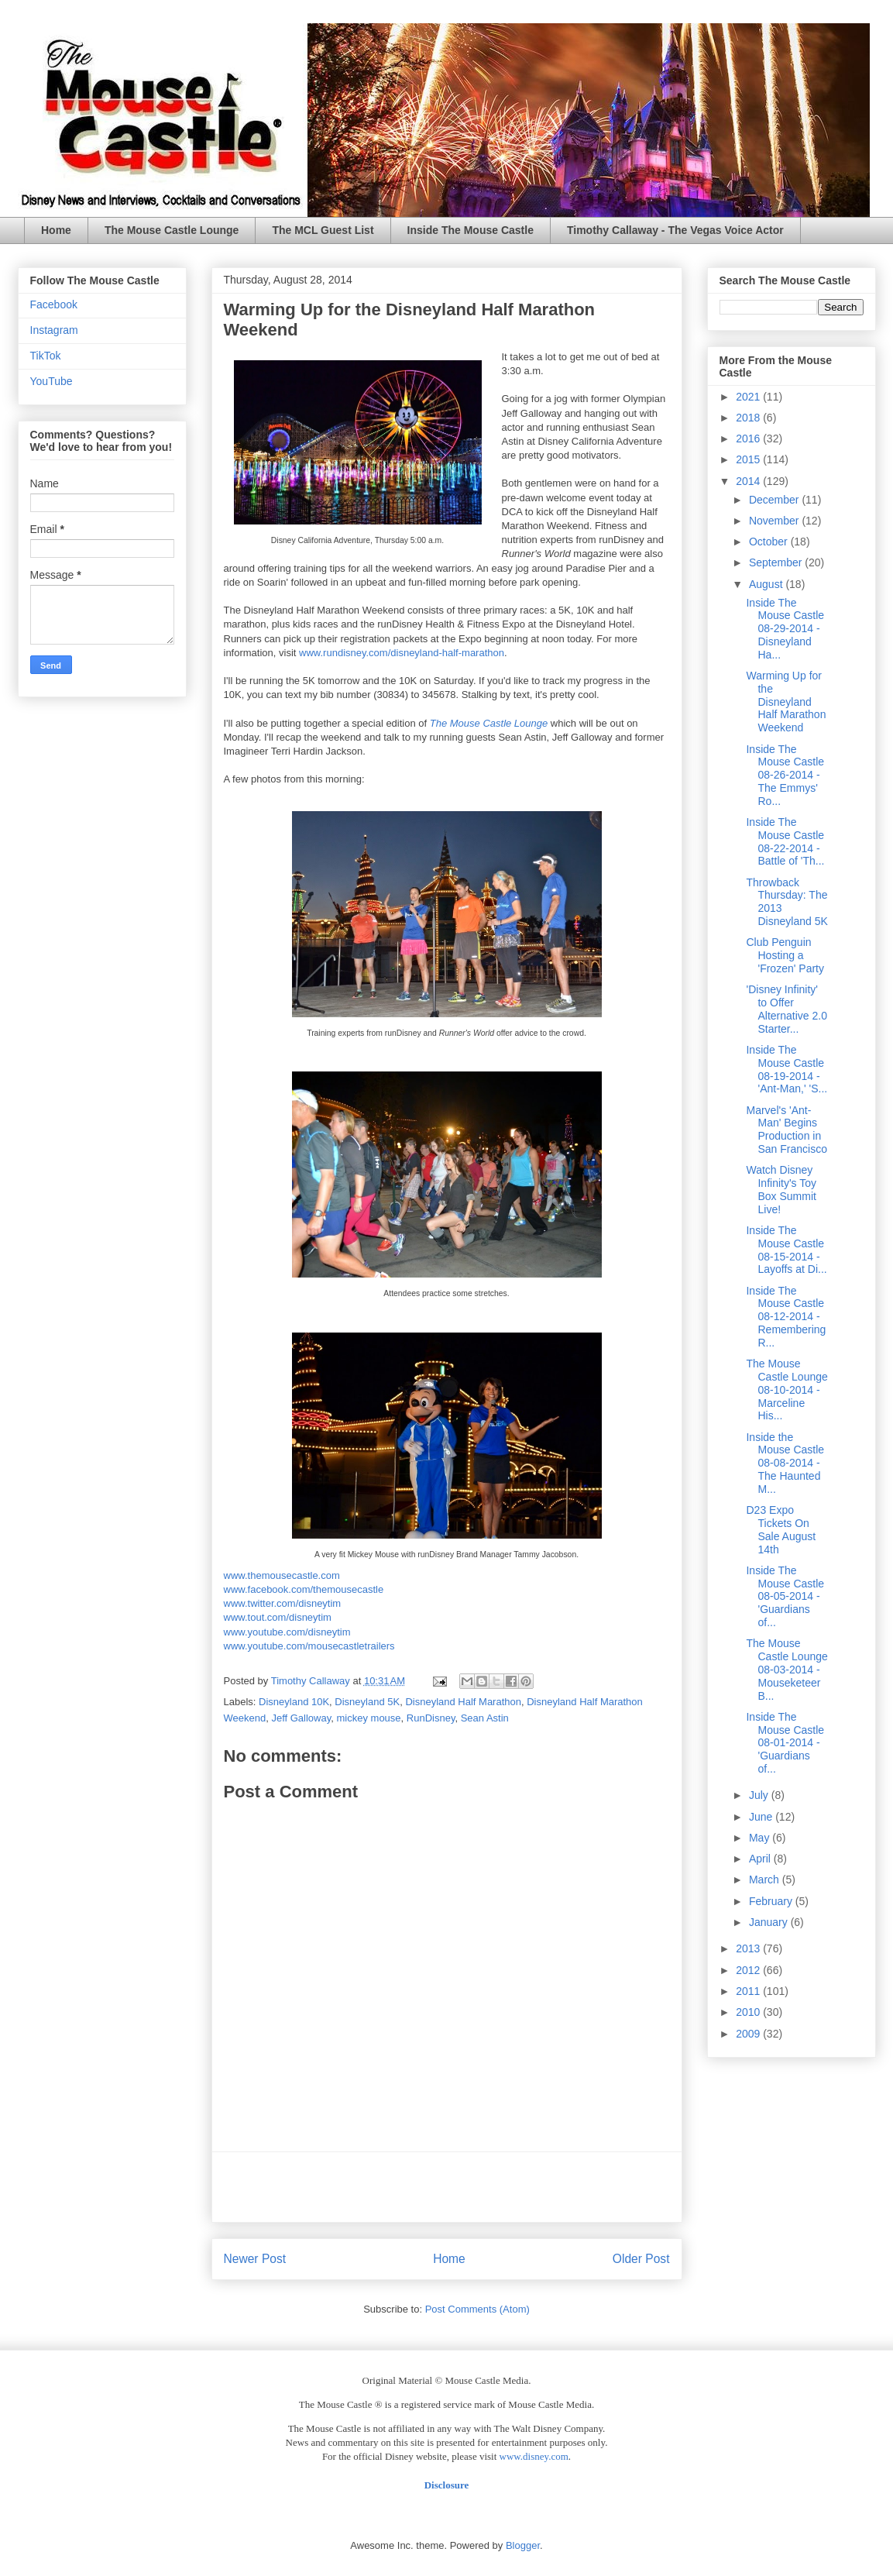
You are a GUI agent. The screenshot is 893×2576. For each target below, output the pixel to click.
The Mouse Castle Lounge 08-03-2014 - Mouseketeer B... (786, 1669)
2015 (749, 459)
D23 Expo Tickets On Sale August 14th (781, 1529)
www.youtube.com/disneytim (287, 1632)
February (772, 1901)
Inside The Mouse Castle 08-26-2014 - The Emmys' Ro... (785, 775)
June (762, 1817)
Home (56, 230)
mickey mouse (369, 1718)
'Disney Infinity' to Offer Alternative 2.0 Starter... (786, 1008)
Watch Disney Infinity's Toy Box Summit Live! (781, 1189)
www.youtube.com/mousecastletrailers (309, 1646)
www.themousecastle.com (282, 1575)
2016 (749, 438)
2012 (749, 1970)
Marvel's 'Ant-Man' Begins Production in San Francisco (786, 1129)
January (770, 1922)
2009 (749, 2033)
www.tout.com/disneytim (277, 1617)
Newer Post (255, 2258)
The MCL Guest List (322, 230)
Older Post (641, 2258)
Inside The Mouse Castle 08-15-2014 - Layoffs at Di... (786, 1249)
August (767, 584)
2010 (749, 2012)
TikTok (45, 355)
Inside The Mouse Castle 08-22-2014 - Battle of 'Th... (785, 841)
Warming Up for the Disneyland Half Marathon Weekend (786, 701)
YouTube (51, 381)
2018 (749, 417)
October (770, 541)
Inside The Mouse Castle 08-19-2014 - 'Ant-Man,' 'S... (786, 1069)
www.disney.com (534, 2456)
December (775, 500)
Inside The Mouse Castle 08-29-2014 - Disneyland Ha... (785, 629)
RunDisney (431, 1718)
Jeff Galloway (301, 1718)
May (760, 1837)
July (760, 1795)
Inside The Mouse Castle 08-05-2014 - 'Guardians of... (785, 1596)
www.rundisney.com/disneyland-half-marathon (401, 653)
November (775, 520)
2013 (749, 1948)
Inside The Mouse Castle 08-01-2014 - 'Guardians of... (785, 1743)
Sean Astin (485, 1718)
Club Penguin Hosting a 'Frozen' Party (784, 955)
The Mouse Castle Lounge (172, 230)
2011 (749, 1991)
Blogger (523, 2545)
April (761, 1858)
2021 (749, 396)
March (765, 1879)
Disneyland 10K (294, 1702)
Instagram (54, 330)
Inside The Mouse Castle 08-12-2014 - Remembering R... (786, 1317)
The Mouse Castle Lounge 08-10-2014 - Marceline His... (786, 1389)
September (777, 562)
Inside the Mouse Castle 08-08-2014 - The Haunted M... (785, 1463)
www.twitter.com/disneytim (283, 1603)
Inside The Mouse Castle (470, 230)
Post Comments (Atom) (477, 2309)
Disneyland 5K (367, 1702)
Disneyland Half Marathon (463, 1702)
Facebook (53, 304)
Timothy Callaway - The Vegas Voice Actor (675, 230)
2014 (749, 481)
